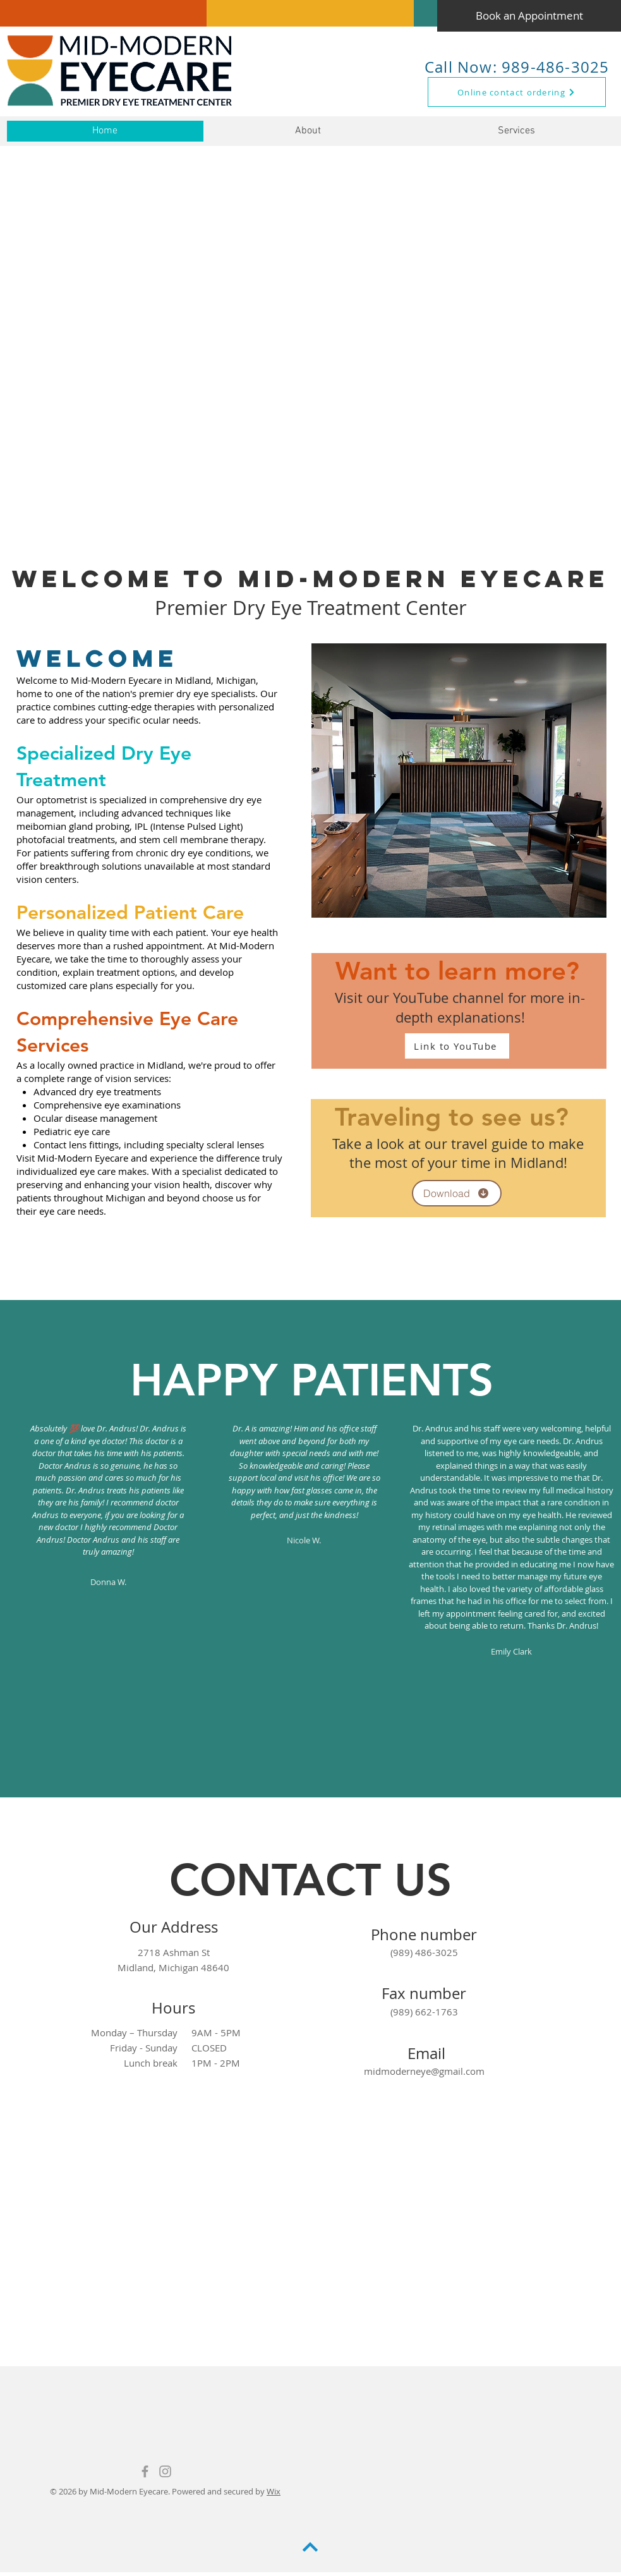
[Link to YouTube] (457, 1046)
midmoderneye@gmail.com (424, 2071)
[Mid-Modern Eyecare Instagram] (165, 2471)
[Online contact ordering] (517, 92)
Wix (273, 2491)
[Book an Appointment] (529, 16)
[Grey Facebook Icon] (145, 2471)
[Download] (457, 1193)
